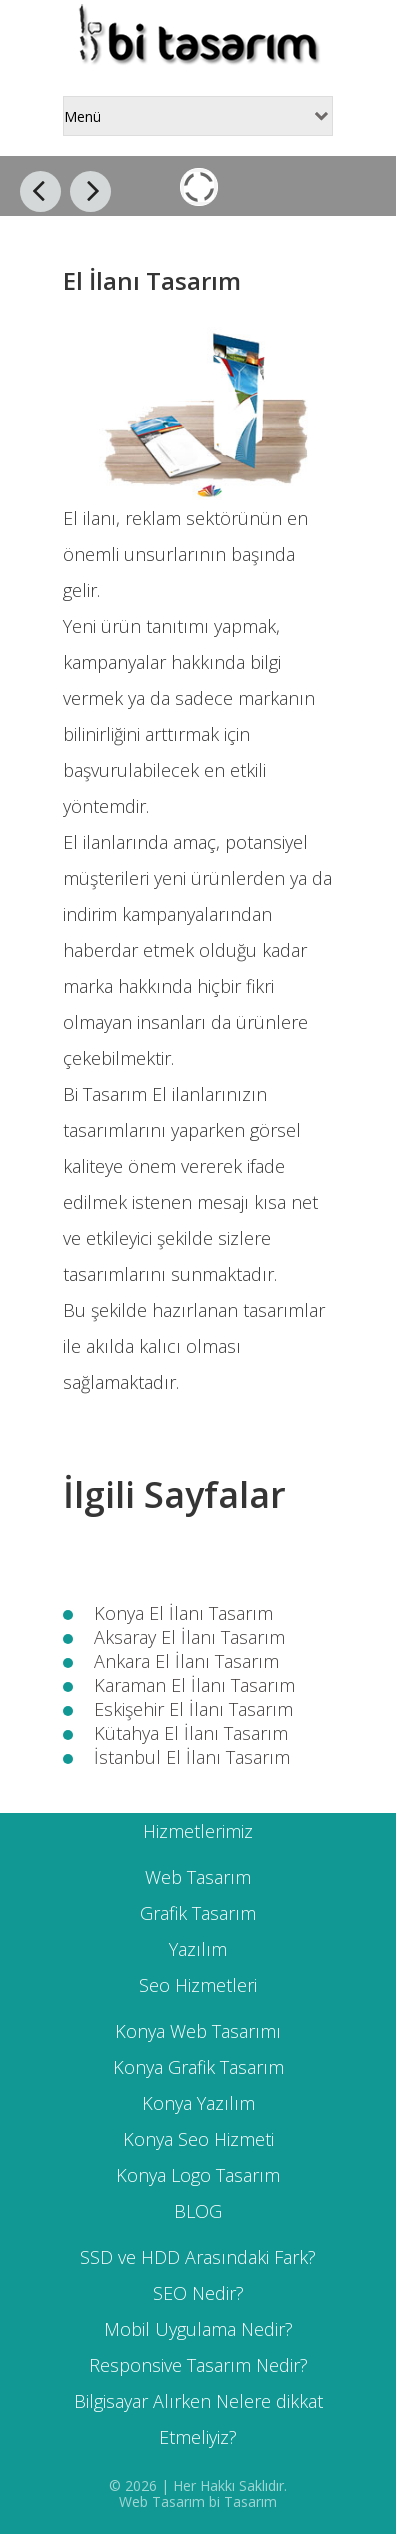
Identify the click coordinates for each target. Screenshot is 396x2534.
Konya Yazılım (198, 2103)
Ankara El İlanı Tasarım (186, 1661)
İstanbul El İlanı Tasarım (192, 1757)
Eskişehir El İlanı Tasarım (193, 1709)
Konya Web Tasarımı (198, 2031)
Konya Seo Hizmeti (198, 2139)
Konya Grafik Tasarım (198, 2067)
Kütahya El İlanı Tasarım (191, 1733)
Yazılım (198, 1949)
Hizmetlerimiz (198, 1831)
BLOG (198, 2211)
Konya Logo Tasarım (198, 2175)
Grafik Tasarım (198, 1913)
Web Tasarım (198, 1877)
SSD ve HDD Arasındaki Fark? (198, 2257)
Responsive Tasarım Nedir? (198, 2365)
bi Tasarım (243, 2501)
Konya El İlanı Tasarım (183, 1613)
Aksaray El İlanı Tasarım (189, 1637)
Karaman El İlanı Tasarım (194, 1685)
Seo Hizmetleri (198, 1985)
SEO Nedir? (198, 2293)
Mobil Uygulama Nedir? (198, 2329)
